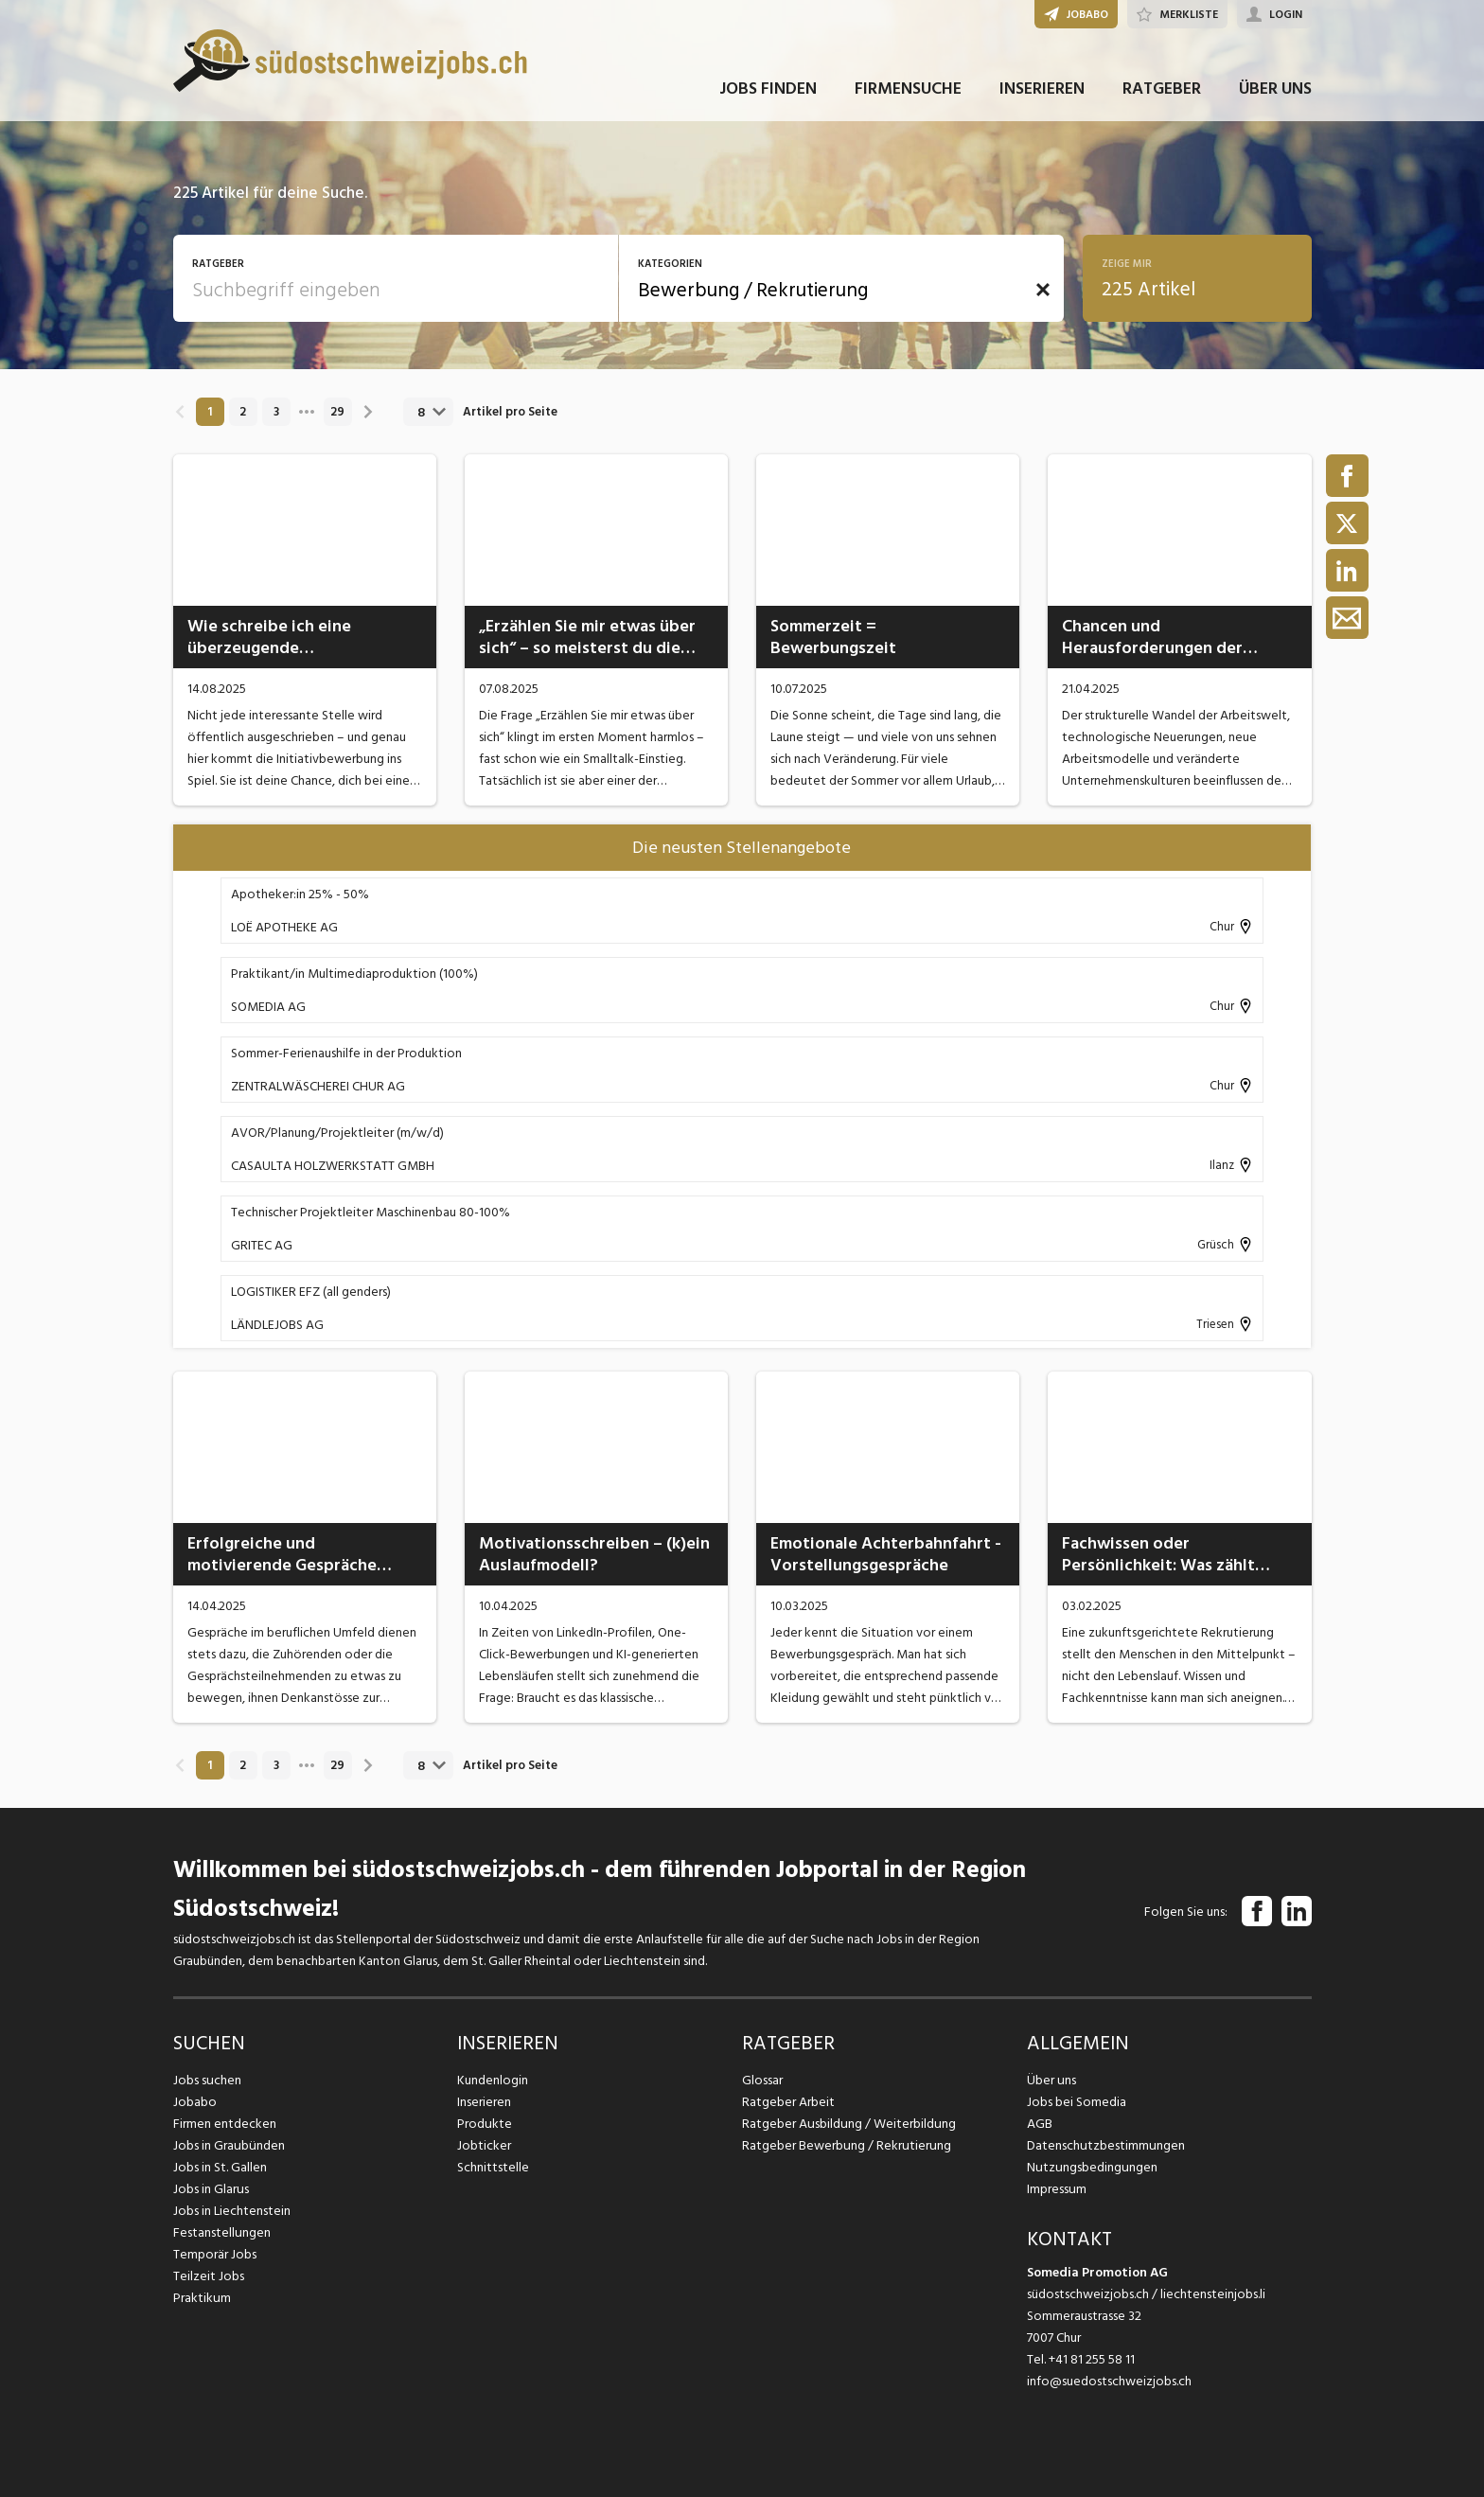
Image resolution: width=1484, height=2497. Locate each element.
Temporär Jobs (214, 2254)
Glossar (762, 2080)
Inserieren (484, 2102)
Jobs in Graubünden (228, 2145)
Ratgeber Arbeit (788, 2102)
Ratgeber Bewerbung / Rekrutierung (845, 2145)
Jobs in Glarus (210, 2189)
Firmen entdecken (224, 2123)
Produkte (484, 2123)
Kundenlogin (492, 2080)
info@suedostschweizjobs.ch (1109, 2381)
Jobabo (195, 2102)
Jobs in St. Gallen (220, 2167)
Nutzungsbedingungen (1091, 2167)
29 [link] (337, 411)
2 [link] (242, 411)
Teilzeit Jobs (208, 2276)
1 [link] (209, 411)
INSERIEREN (1042, 93)
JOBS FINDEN (768, 93)
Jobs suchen (206, 2080)
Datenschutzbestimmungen (1105, 2145)
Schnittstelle (493, 2167)
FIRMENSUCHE (908, 93)
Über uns (1051, 2080)
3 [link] (276, 411)
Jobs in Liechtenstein (232, 2211)
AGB (1039, 2123)
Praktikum (201, 2298)
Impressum (1056, 2189)
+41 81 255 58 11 (1092, 2359)
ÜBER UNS (1275, 93)
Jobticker (484, 2145)
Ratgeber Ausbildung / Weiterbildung (847, 2123)
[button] (1043, 289)
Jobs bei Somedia (1076, 2102)
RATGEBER (1161, 93)
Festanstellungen (221, 2232)
